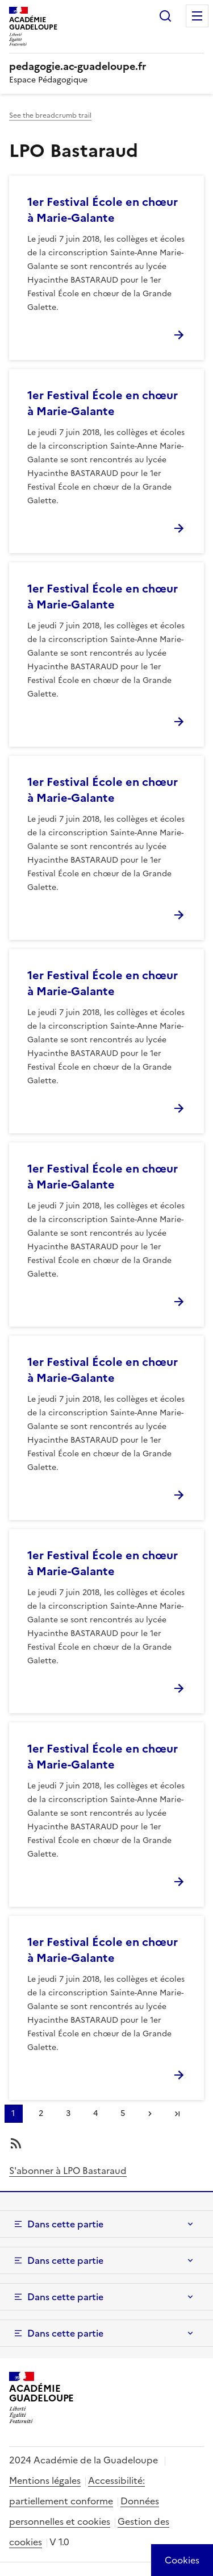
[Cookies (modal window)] (182, 2560)
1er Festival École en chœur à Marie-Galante (102, 209)
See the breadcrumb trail (50, 115)
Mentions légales (45, 2480)
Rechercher (165, 16)
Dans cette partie (65, 2224)
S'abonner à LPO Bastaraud (68, 2170)
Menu (197, 16)
